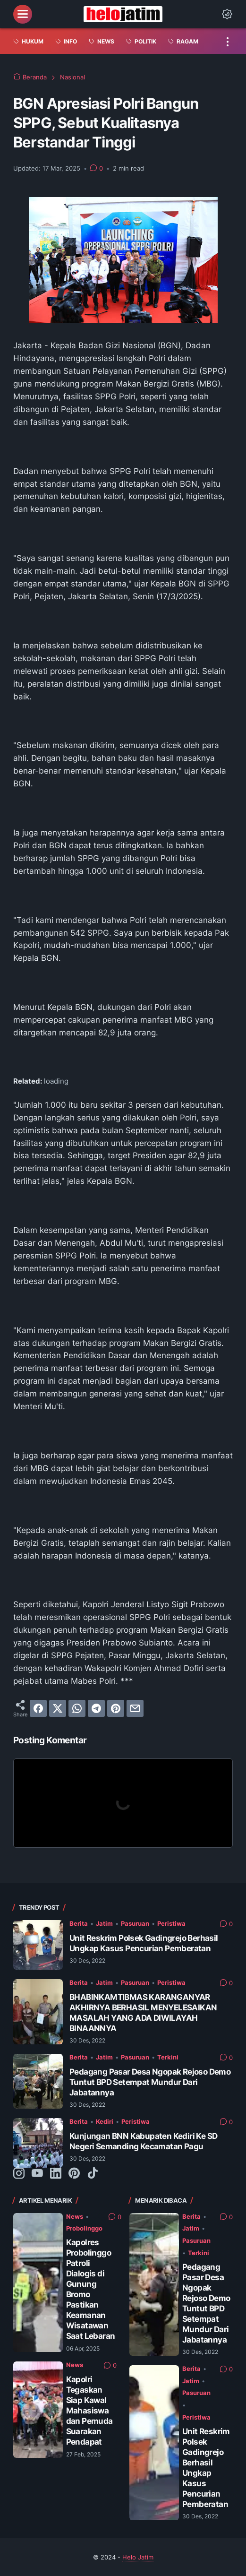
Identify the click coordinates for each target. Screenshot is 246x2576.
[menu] (22, 14)
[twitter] (57, 1708)
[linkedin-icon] (55, 2174)
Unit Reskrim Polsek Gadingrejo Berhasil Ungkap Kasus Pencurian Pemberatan (143, 1943)
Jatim (104, 1923)
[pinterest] (115, 1708)
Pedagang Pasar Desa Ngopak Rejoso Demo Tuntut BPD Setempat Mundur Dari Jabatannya (149, 2082)
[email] (135, 1708)
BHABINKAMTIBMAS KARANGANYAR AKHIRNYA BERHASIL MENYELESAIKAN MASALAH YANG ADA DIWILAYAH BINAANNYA (143, 2012)
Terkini (167, 2057)
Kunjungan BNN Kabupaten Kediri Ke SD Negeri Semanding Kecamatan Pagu (143, 2141)
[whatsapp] (76, 1708)
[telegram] (96, 1708)
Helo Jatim (137, 2557)
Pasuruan (135, 1923)
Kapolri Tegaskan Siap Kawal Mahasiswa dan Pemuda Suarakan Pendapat (89, 2410)
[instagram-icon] (19, 2174)
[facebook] (38, 1708)
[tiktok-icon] (92, 2174)
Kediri (104, 2121)
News (74, 2216)
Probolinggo (84, 2228)
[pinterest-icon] (74, 2174)
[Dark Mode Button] (227, 14)
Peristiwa (171, 1923)
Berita (78, 1923)
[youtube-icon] (37, 2174)
